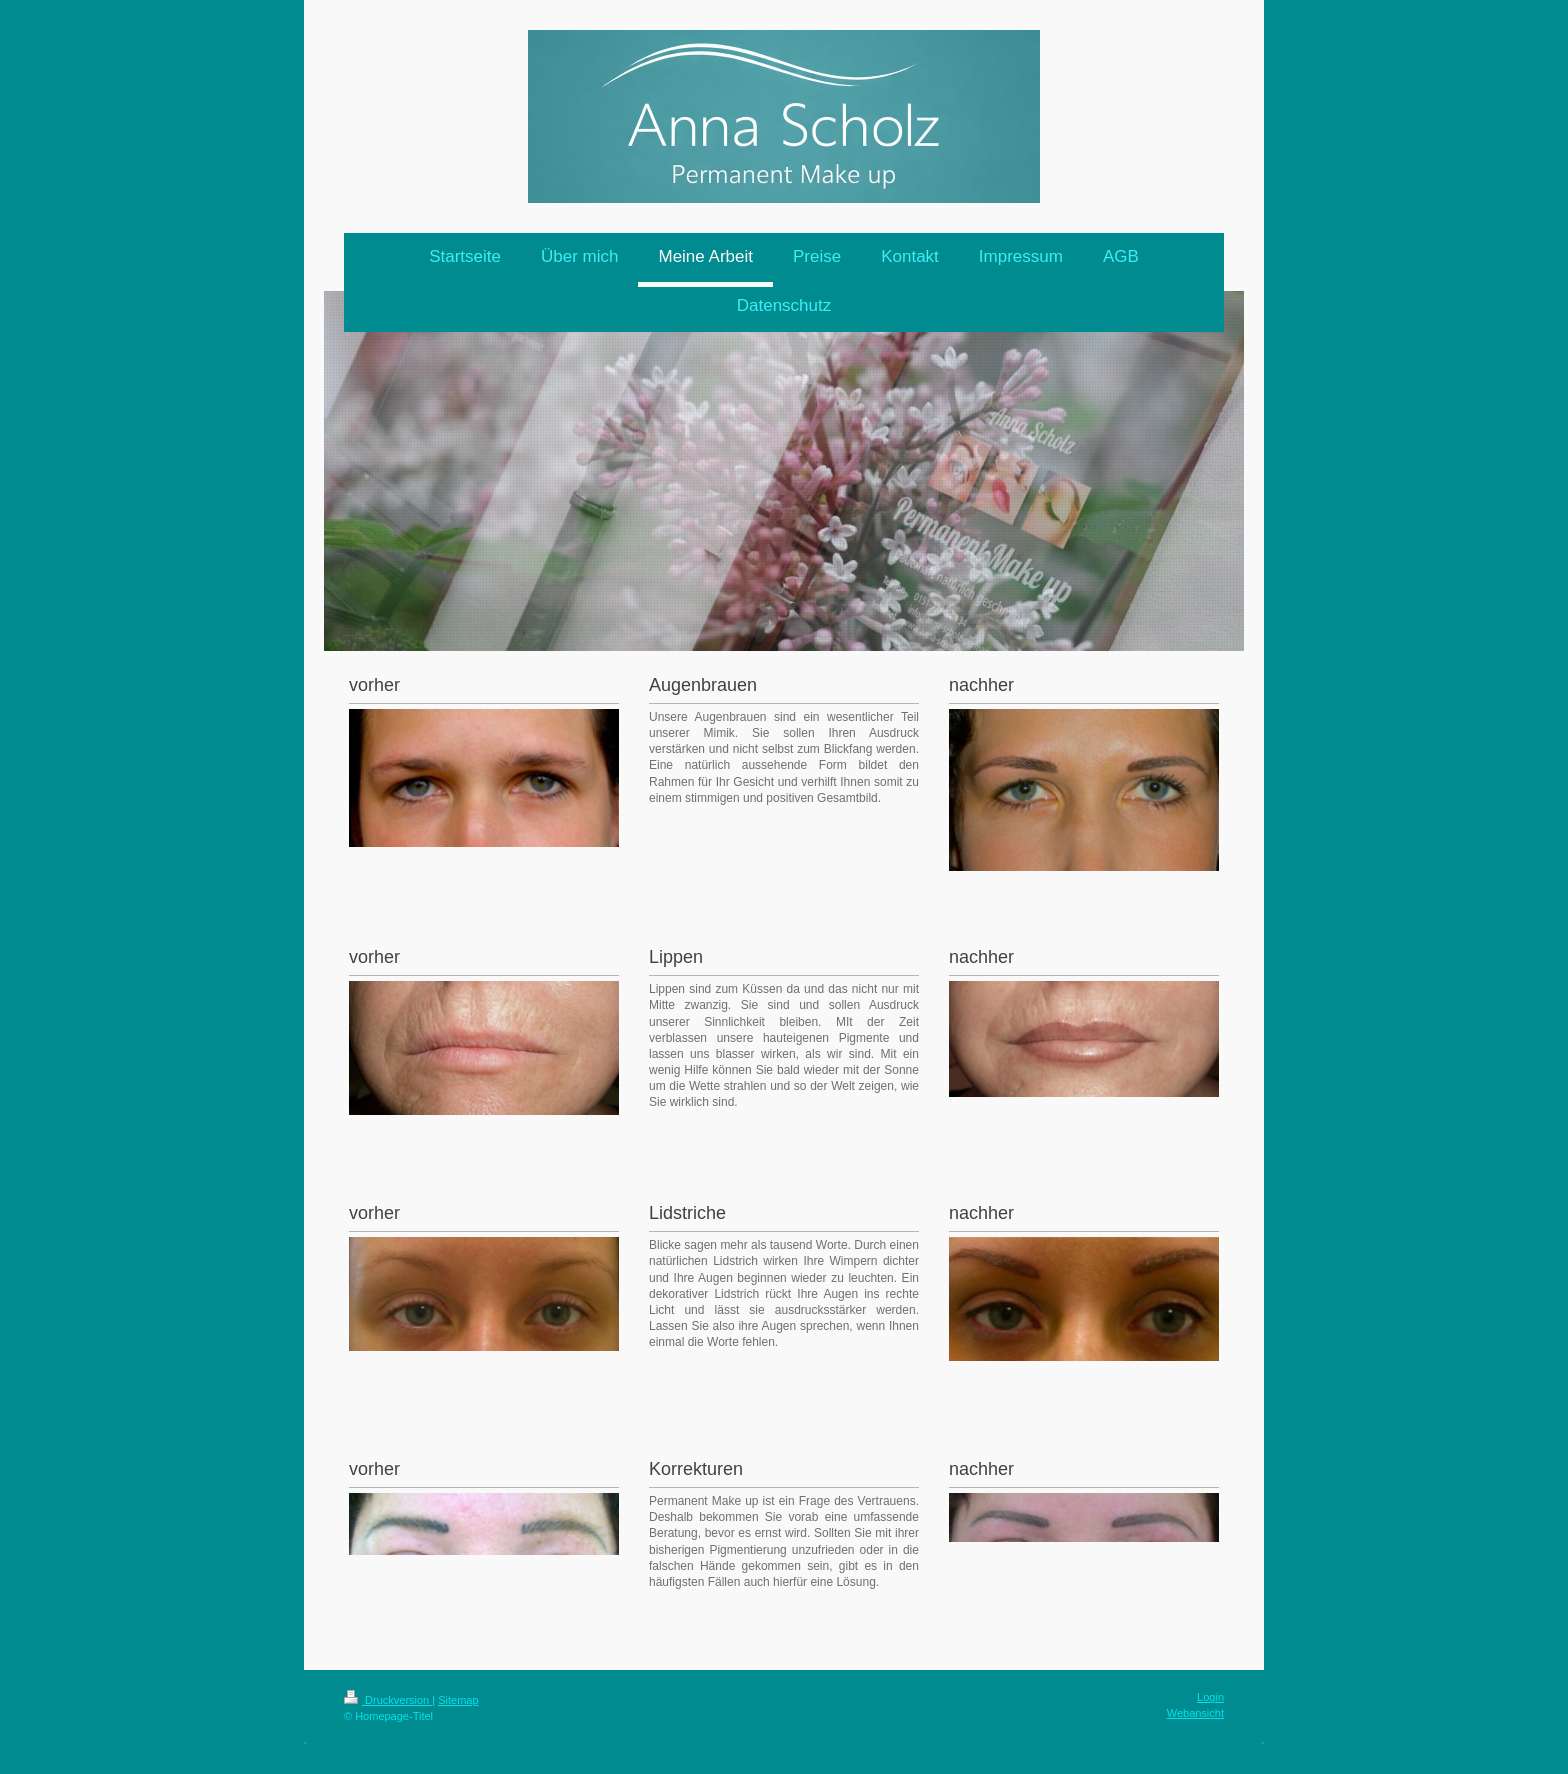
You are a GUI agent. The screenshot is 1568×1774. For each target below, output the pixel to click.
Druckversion (388, 1700)
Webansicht (1195, 1713)
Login (1210, 1697)
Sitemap (458, 1700)
